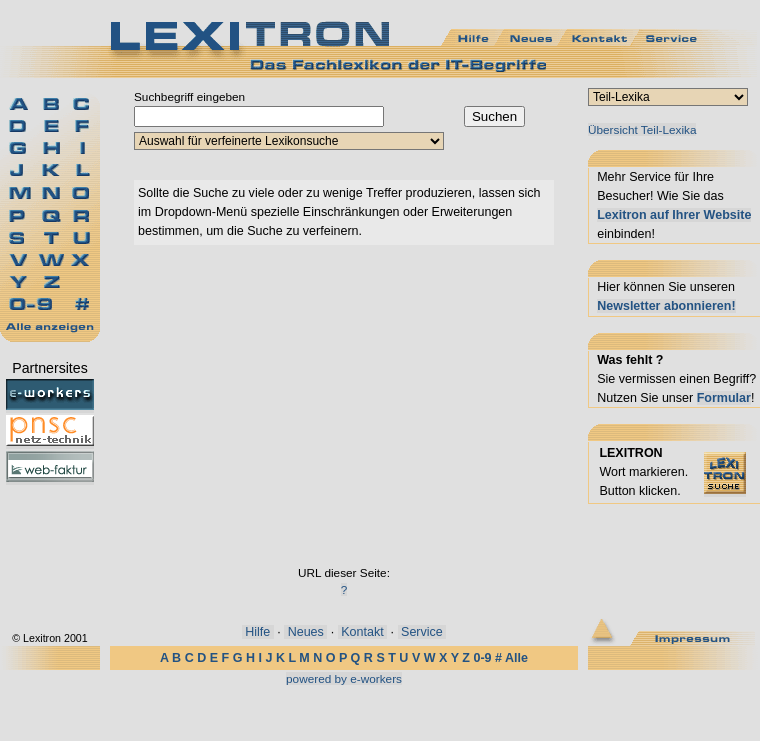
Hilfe (258, 632)
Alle (516, 658)
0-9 (482, 658)
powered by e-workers (344, 678)
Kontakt (362, 632)
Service (422, 632)
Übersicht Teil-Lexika (642, 129)
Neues (305, 632)
